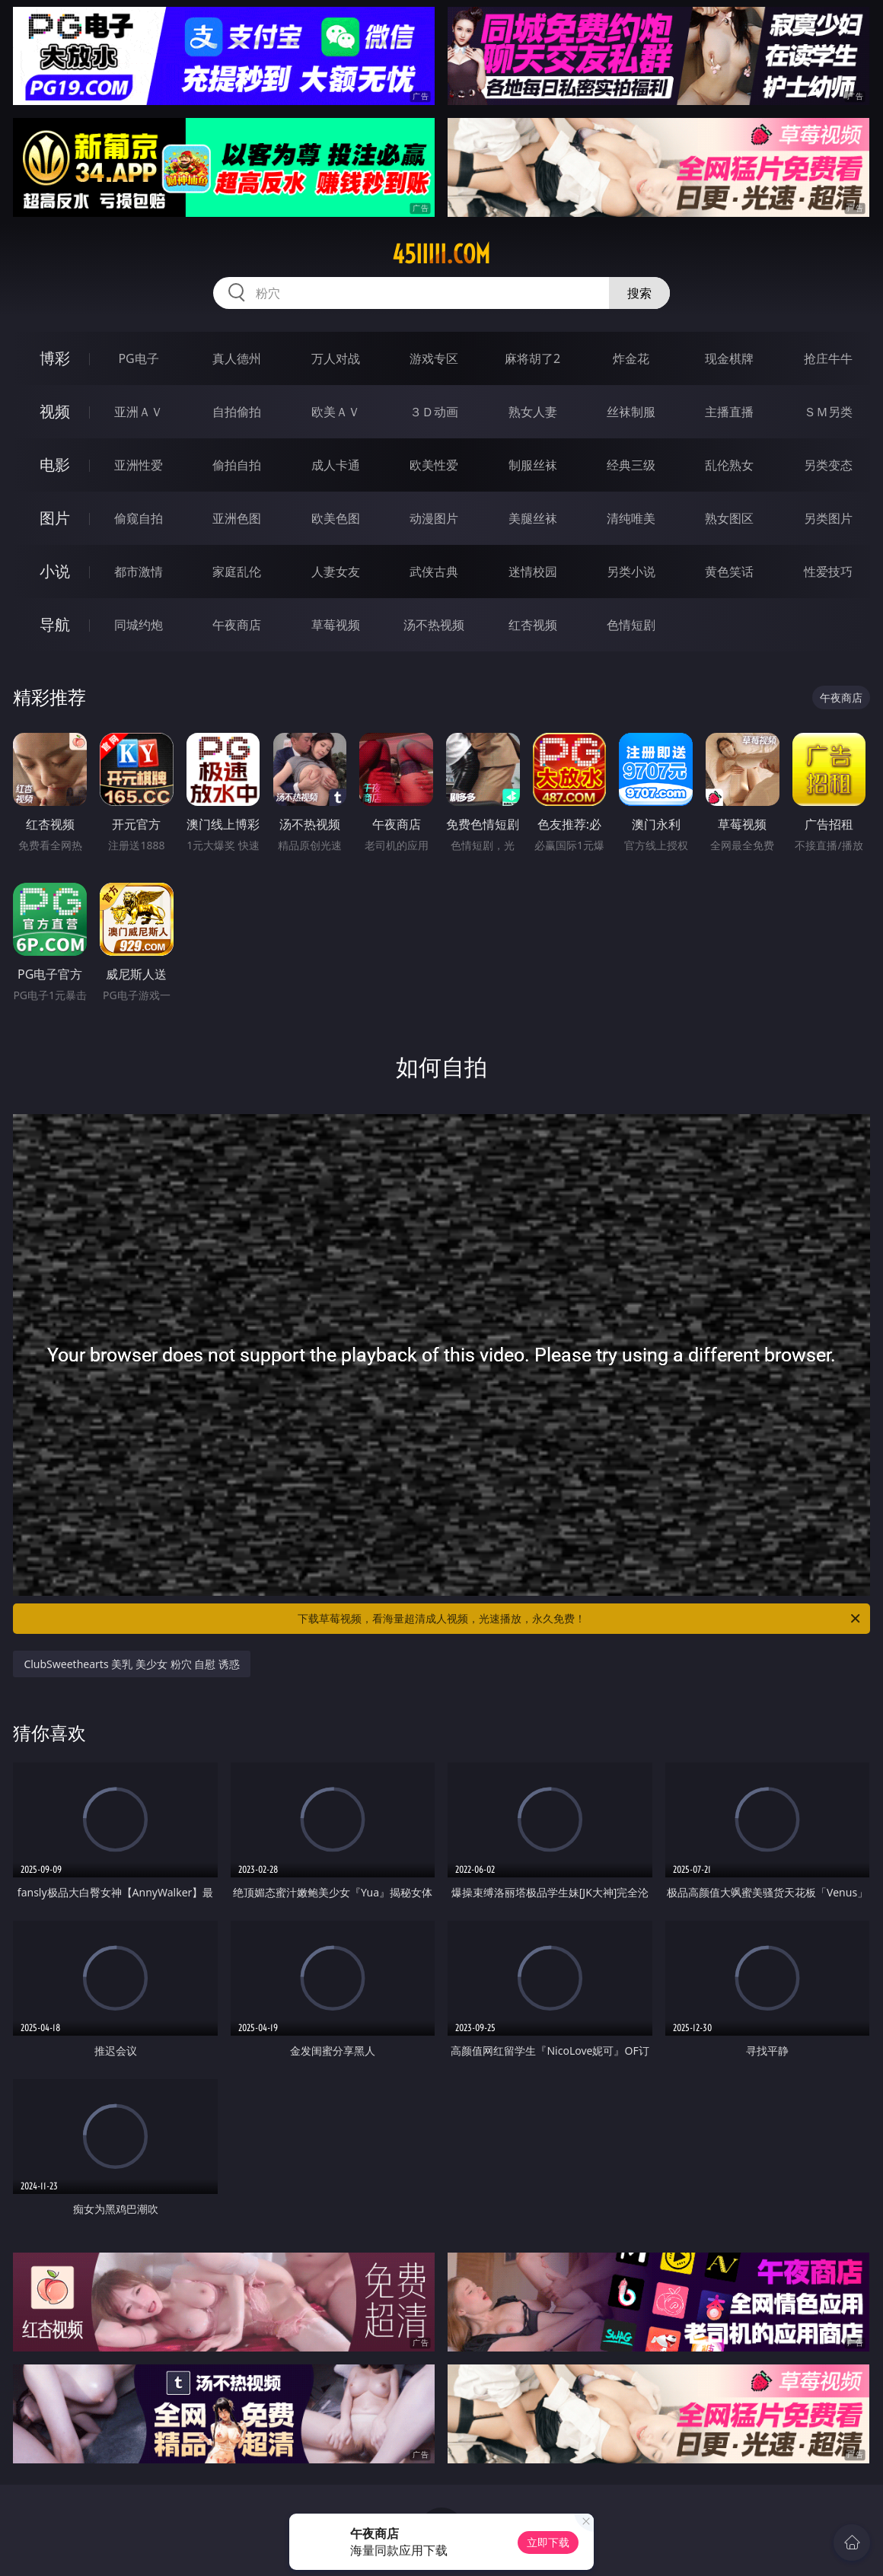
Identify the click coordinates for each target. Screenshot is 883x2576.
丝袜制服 (631, 411)
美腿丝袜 (532, 518)
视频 (55, 411)
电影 (55, 464)
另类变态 (828, 465)
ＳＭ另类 (828, 411)
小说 (55, 571)
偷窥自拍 (138, 518)
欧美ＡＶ (335, 411)
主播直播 (729, 411)
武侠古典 (434, 571)
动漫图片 (434, 518)
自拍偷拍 (236, 411)
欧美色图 (335, 518)
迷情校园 (532, 571)
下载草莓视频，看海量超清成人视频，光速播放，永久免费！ (580, 1619)
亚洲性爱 (138, 465)
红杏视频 (532, 624)
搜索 (639, 293)
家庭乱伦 (236, 571)
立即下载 (548, 2542)
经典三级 (631, 465)
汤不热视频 (433, 624)
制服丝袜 (532, 465)
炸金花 (631, 358)
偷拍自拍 (236, 465)
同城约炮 (138, 624)
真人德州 (236, 358)
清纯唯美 (631, 518)
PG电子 (138, 358)
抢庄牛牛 (828, 358)
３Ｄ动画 (434, 411)
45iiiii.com (441, 254)
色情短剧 (631, 624)
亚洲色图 (236, 518)
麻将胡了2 (532, 358)
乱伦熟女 (729, 465)
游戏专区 (434, 358)
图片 (55, 518)
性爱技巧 (828, 571)
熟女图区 (729, 518)
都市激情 (138, 571)
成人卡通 (335, 465)
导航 (55, 624)
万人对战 (335, 358)
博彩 (55, 358)
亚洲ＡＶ (138, 411)
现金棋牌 (729, 358)
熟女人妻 (532, 411)
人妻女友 (335, 571)
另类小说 (631, 571)
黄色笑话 (729, 571)
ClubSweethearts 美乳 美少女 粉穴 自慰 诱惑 (131, 1664)
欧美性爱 (434, 465)
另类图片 (828, 518)
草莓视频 (335, 624)
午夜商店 (236, 624)
